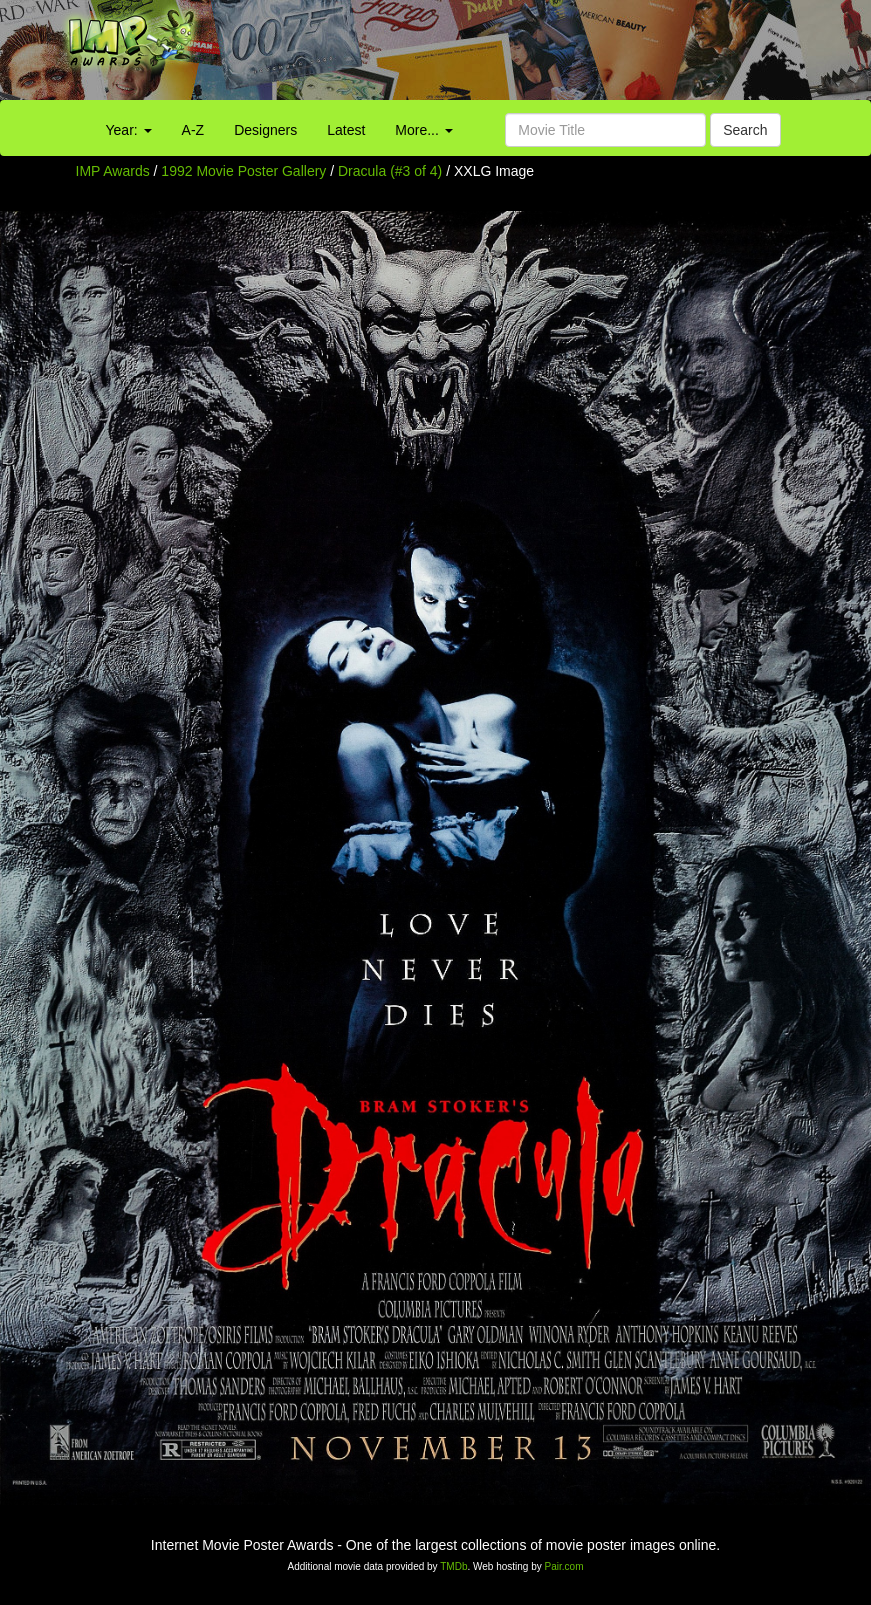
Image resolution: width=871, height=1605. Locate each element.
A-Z (193, 130)
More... (423, 130)
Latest (346, 130)
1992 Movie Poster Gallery (243, 171)
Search (745, 130)
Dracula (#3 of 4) (390, 171)
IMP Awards (113, 171)
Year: (129, 130)
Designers (265, 130)
